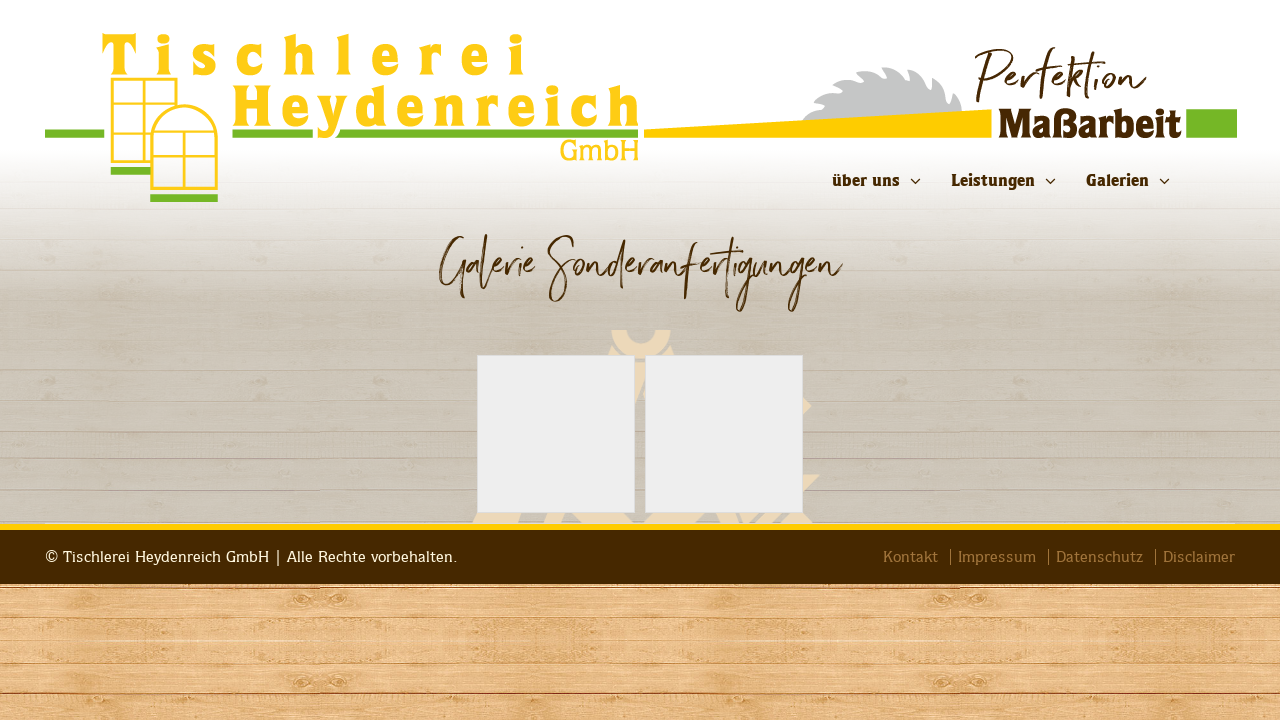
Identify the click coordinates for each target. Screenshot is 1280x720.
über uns (866, 180)
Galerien (1117, 180)
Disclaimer (1199, 557)
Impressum (997, 557)
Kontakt (910, 557)
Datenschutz (1099, 557)
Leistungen (993, 180)
